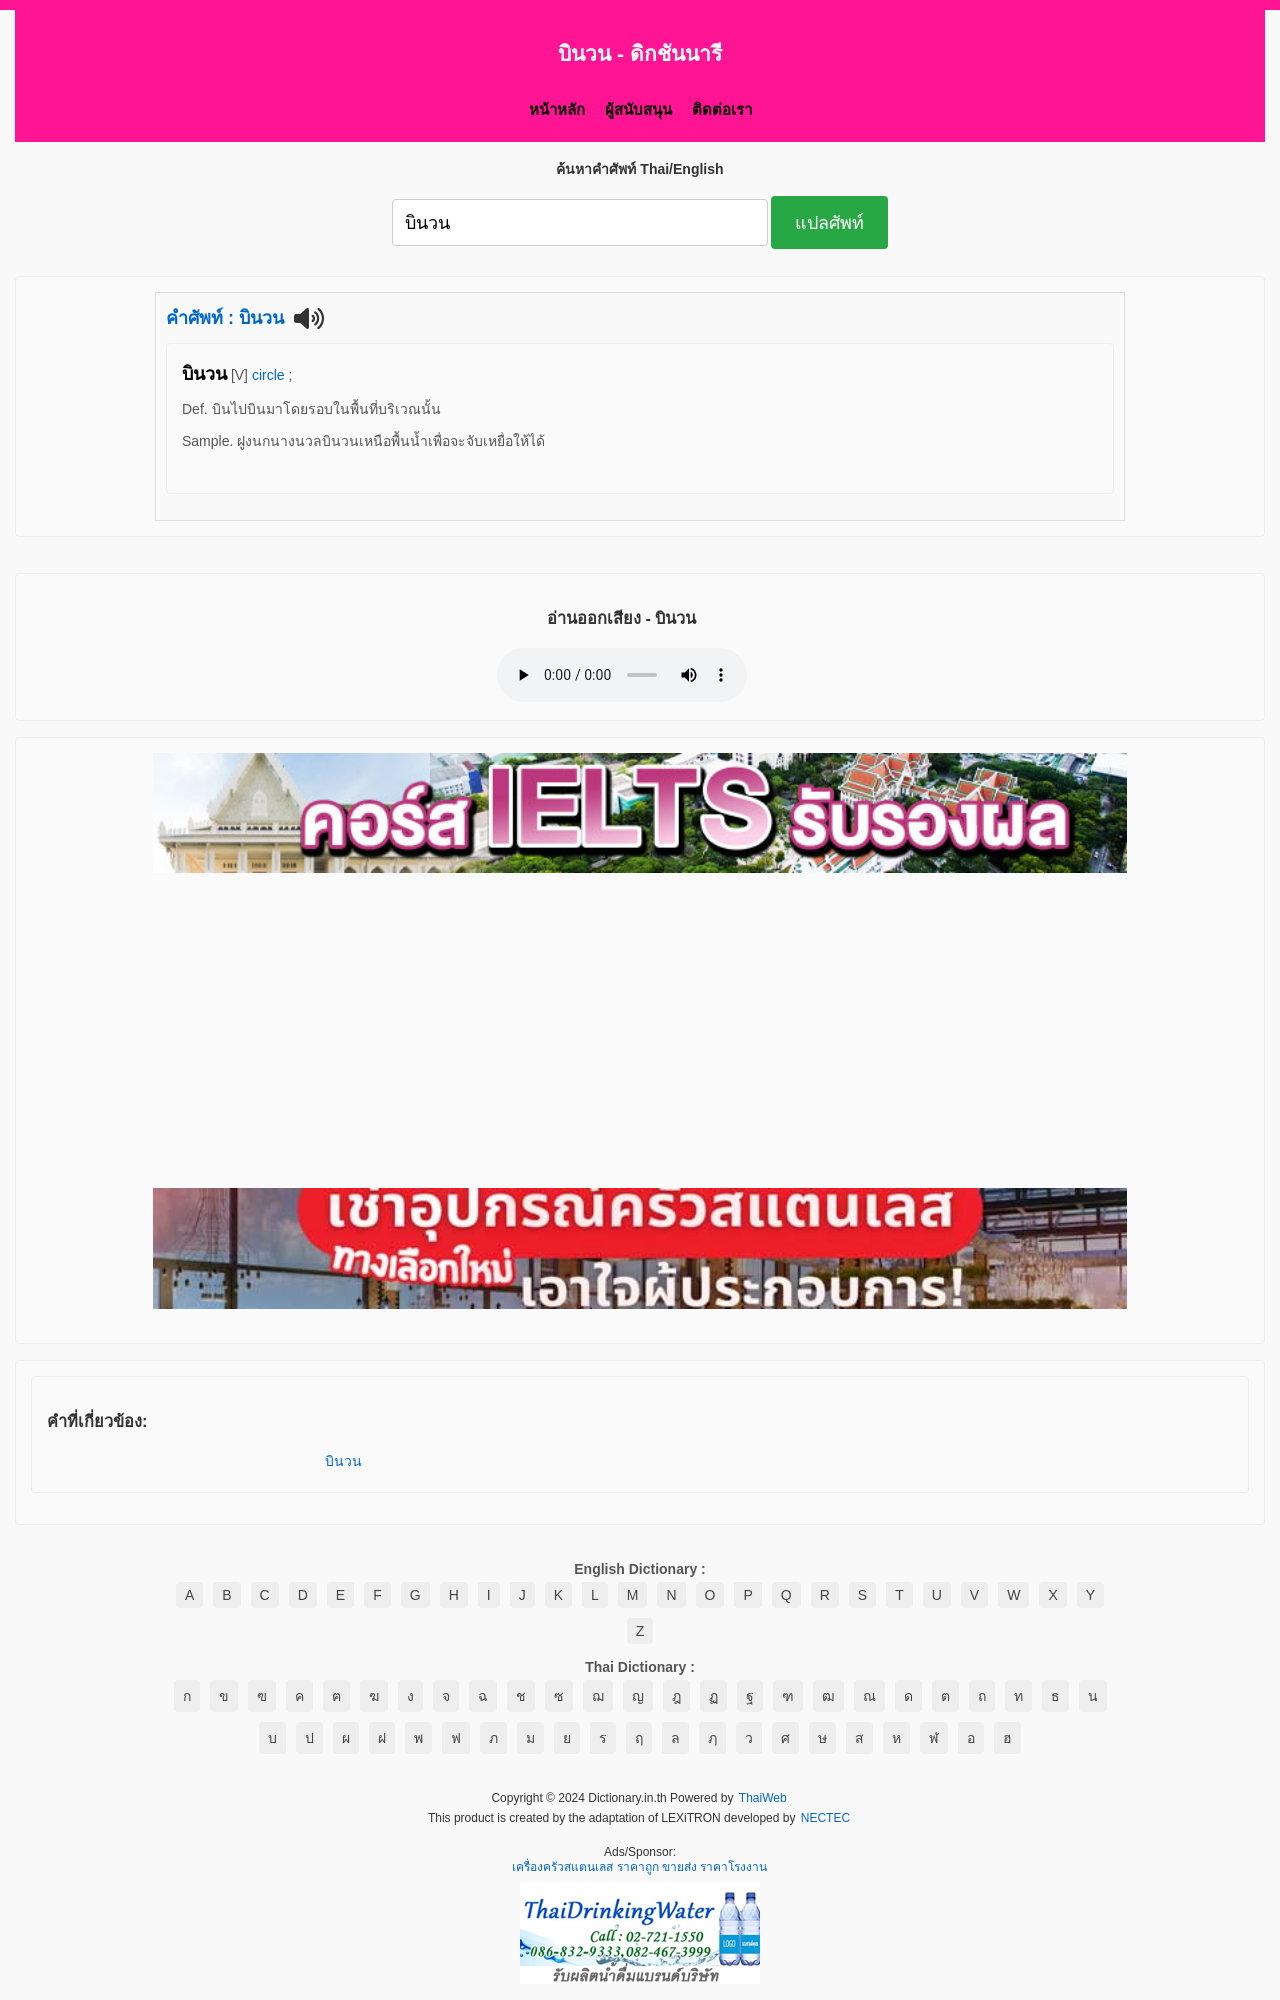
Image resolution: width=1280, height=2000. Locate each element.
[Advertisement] (640, 1032)
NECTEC (825, 1819)
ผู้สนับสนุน (638, 109)
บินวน (343, 1461)
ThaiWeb (763, 1799)
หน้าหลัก (557, 109)
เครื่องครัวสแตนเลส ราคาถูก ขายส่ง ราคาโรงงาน (639, 1868)
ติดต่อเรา (722, 109)
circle (268, 375)
